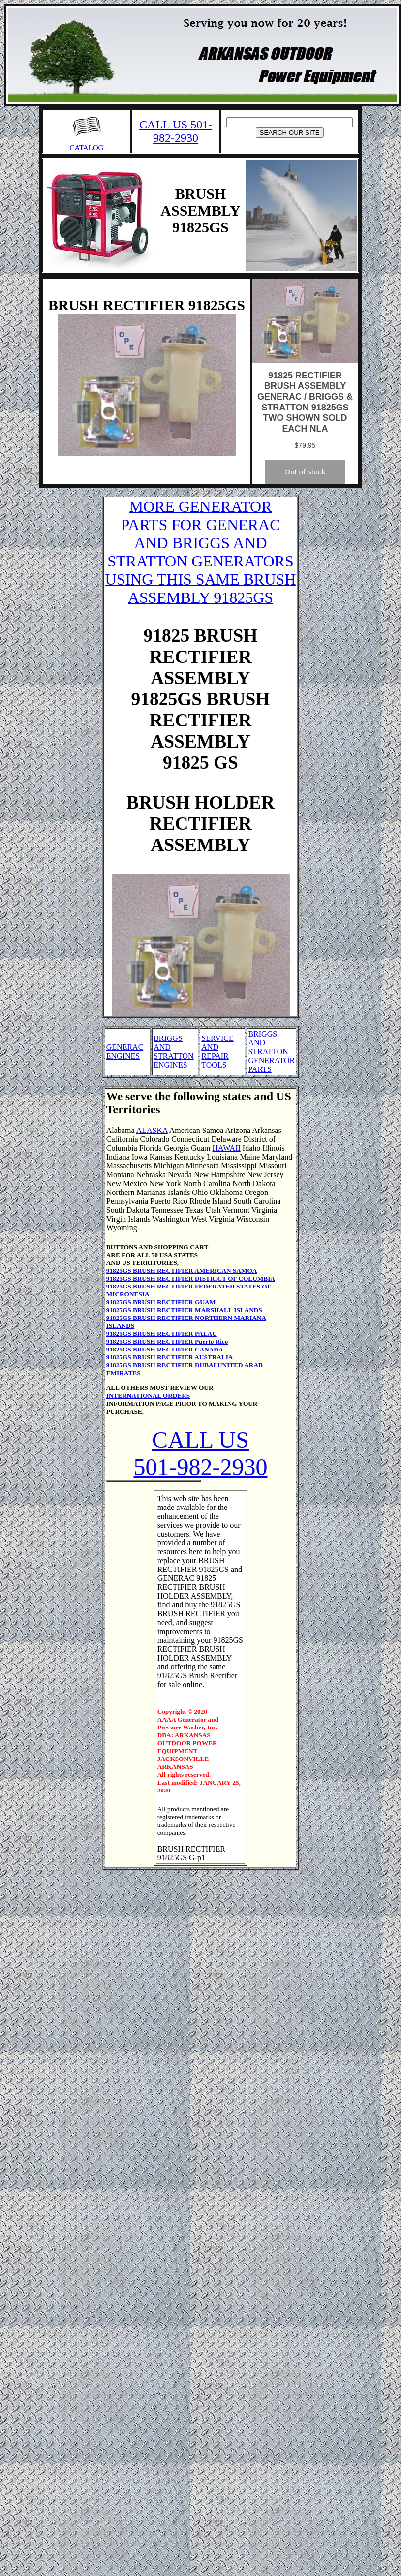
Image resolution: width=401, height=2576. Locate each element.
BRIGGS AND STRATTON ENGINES (174, 1051)
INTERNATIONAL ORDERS (148, 1395)
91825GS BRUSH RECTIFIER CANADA (164, 1349)
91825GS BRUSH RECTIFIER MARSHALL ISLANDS (184, 1310)
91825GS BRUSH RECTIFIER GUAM (161, 1302)
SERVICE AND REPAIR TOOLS (217, 1051)
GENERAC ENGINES (125, 1051)
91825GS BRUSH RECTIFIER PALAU (161, 1333)
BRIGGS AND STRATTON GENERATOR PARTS (271, 1051)
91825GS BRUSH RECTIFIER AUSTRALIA (169, 1357)
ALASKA (152, 1130)
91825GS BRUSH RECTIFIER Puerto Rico (167, 1341)
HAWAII (226, 1148)
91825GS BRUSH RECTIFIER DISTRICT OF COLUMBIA (190, 1278)
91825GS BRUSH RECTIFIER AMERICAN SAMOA (181, 1270)
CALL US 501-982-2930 (175, 131)
